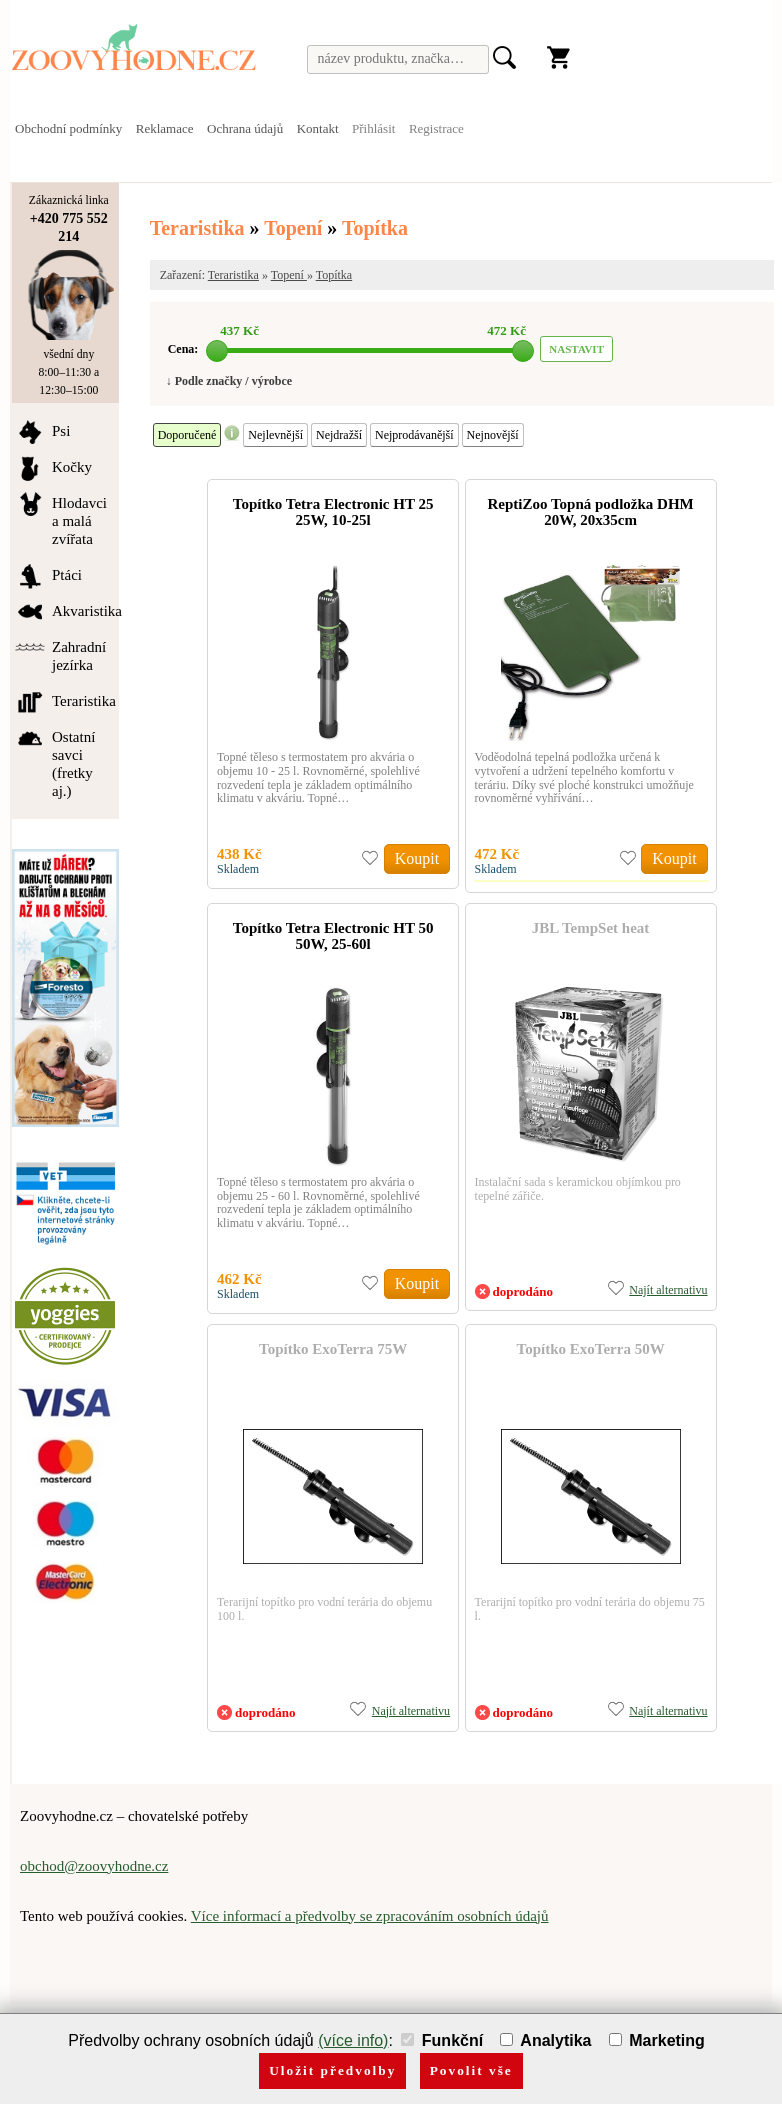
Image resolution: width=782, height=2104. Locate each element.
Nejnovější (493, 435)
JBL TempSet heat (591, 928)
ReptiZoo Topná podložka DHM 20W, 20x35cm (590, 512)
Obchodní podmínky (68, 128)
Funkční (442, 2040)
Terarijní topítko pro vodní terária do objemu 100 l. (324, 1609)
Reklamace (165, 128)
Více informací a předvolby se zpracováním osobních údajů (370, 1916)
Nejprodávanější (414, 435)
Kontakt (318, 128)
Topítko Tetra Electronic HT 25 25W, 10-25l (333, 512)
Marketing (657, 2040)
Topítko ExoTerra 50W (591, 1349)
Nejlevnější (275, 435)
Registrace (436, 128)
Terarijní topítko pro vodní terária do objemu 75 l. (590, 1609)
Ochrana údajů (245, 128)
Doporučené (187, 435)
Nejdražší (339, 435)
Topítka (375, 228)
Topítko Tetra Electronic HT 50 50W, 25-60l (333, 936)
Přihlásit (373, 128)
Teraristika (197, 228)
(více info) (353, 2040)
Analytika (545, 2040)
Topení (295, 228)
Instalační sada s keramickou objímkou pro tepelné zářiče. (578, 1189)
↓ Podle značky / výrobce (229, 381)
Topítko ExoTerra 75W (333, 1349)
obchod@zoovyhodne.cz (94, 1866)
